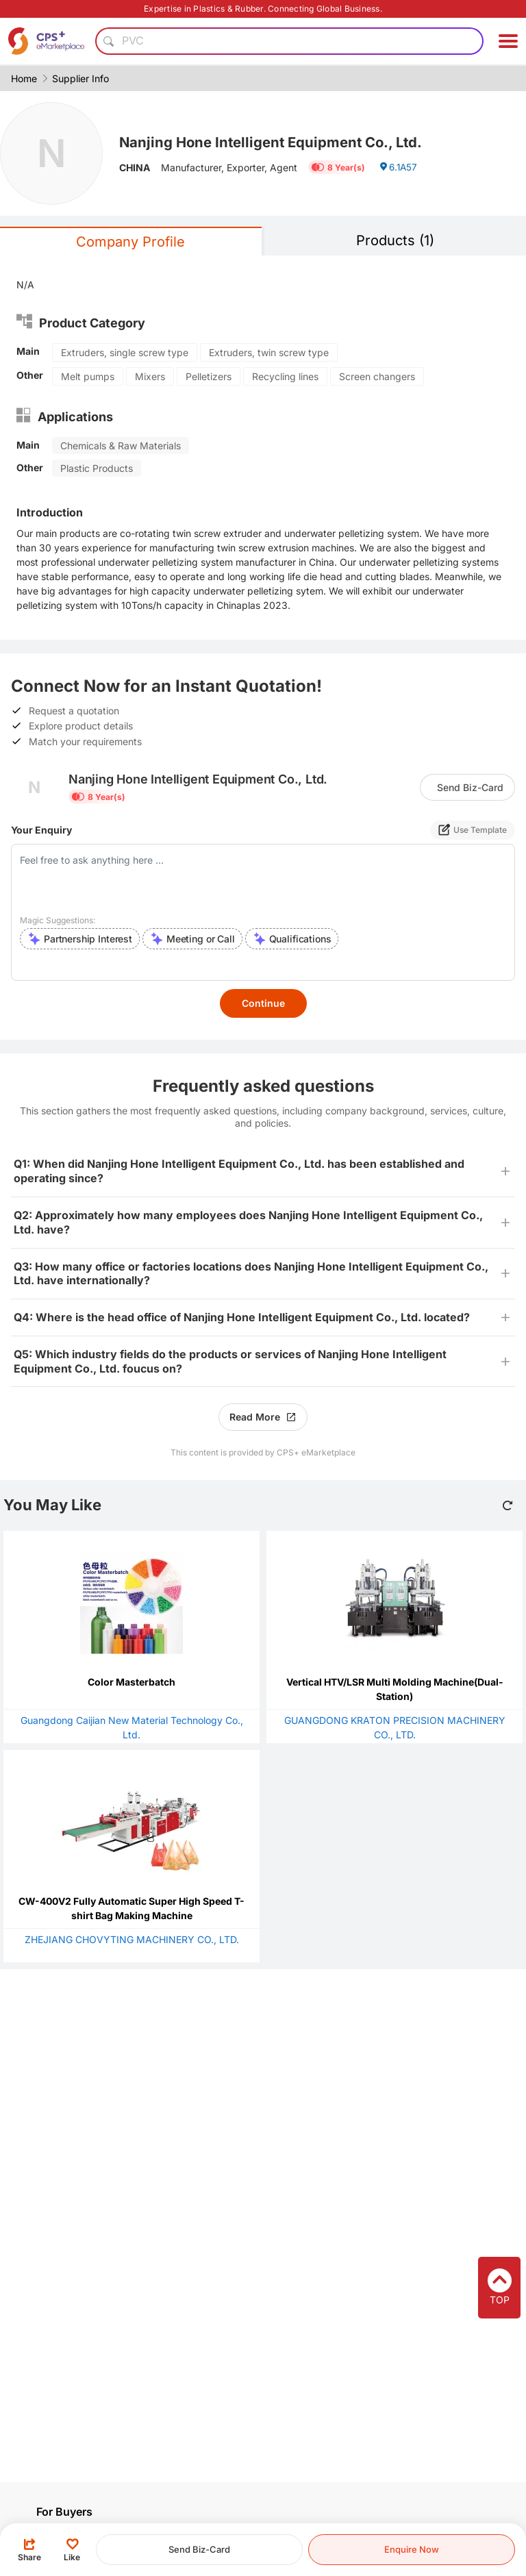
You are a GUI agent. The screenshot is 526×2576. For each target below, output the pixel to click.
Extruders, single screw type (124, 352)
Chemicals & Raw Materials (120, 445)
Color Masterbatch (131, 1682)
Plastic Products (96, 468)
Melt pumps (87, 376)
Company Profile (130, 242)
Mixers (150, 376)
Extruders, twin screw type (269, 352)
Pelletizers (208, 376)
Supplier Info (80, 78)
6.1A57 (399, 169)
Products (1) (395, 240)
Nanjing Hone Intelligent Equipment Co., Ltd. (281, 142)
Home (24, 78)
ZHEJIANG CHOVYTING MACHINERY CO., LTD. (132, 1939)
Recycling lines (285, 376)
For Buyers (64, 2511)
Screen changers (377, 376)
